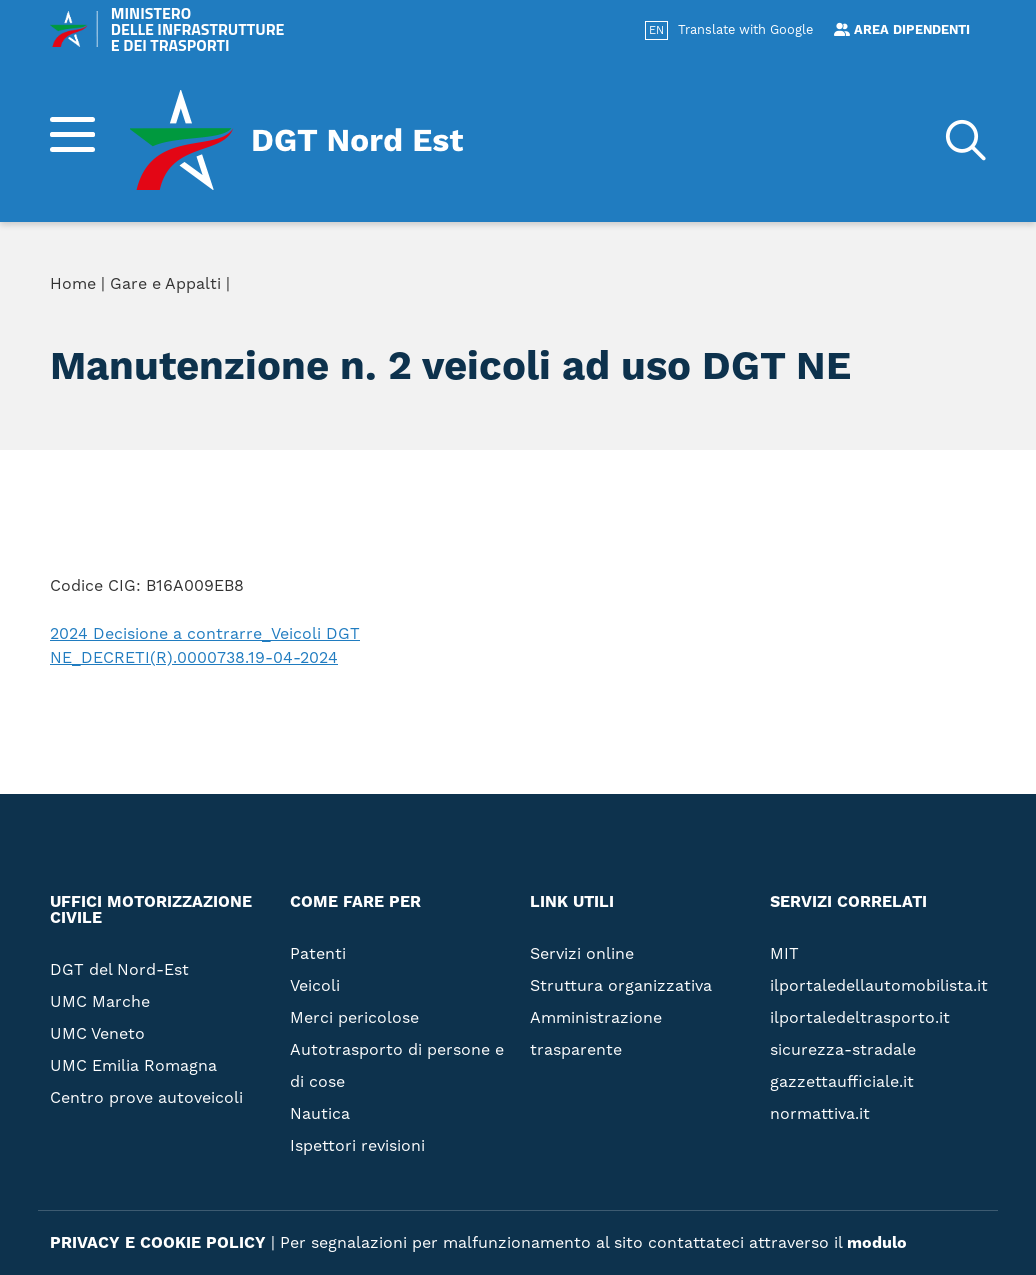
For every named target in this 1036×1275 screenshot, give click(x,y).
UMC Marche (100, 1002)
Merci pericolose (354, 1018)
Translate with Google (745, 30)
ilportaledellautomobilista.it (879, 986)
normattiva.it (820, 1114)
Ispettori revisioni (357, 1146)
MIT (784, 954)
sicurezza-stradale (843, 1050)
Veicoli (315, 986)
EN (656, 31)
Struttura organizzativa (621, 986)
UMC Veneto (97, 1034)
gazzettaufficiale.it (842, 1082)
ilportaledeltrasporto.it (860, 1018)
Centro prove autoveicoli (146, 1098)
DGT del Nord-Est (119, 970)
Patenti (318, 954)
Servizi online (582, 954)
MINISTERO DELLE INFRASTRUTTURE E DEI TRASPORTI (167, 29)
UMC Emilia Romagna (133, 1066)
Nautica (320, 1114)
